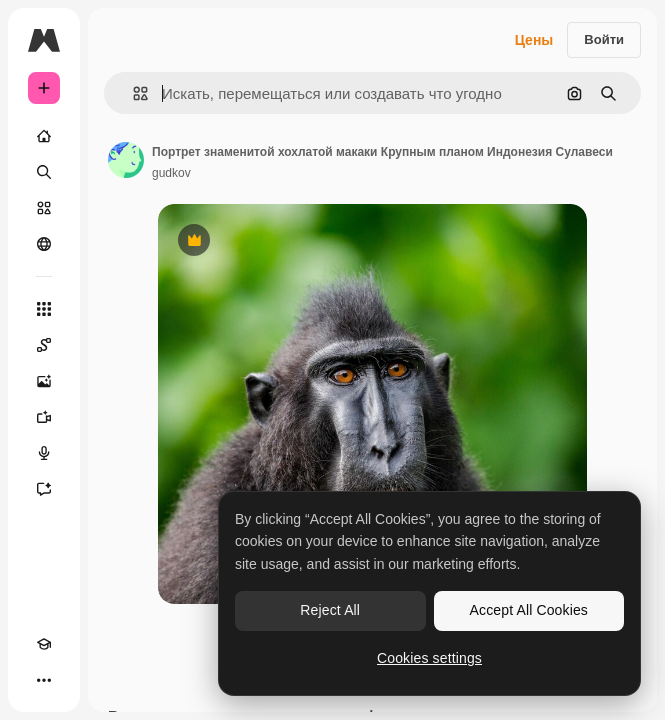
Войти (604, 39)
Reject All (330, 610)
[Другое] (44, 680)
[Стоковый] (44, 208)
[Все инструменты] (44, 309)
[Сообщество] (44, 244)
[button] (132, 93)
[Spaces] (44, 345)
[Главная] (44, 136)
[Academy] (44, 644)
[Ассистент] (44, 489)
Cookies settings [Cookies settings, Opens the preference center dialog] (429, 658)
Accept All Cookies (529, 610)
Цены (534, 40)
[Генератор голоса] (44, 453)
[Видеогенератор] (44, 417)
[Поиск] (44, 172)
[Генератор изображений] (44, 381)
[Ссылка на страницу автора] (126, 160)
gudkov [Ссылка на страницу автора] (171, 173)
